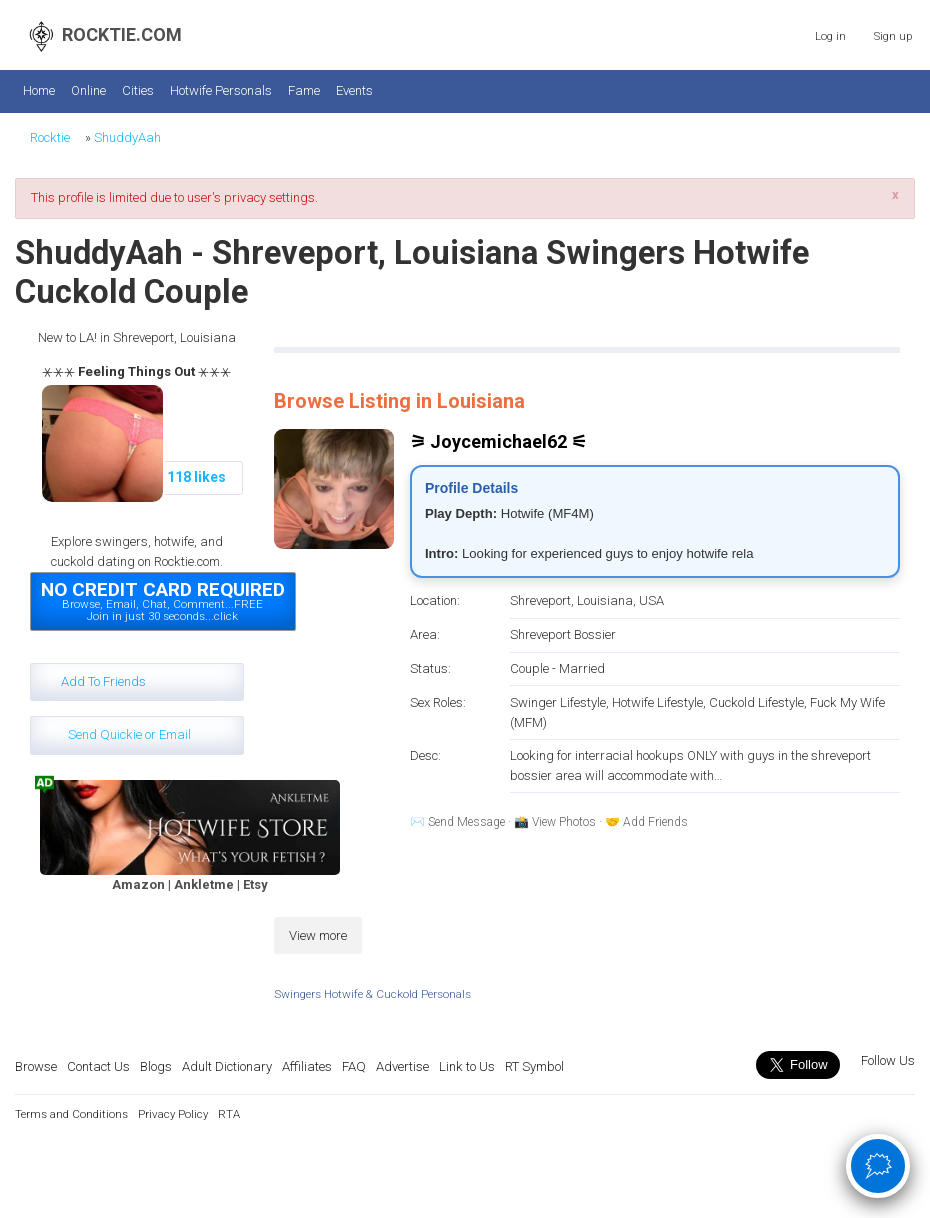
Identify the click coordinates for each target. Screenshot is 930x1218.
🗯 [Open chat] (878, 1165)
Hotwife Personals (221, 90)
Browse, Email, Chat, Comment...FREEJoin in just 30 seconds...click (163, 600)
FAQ (354, 1066)
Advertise (402, 1066)
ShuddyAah (127, 137)
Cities (138, 90)
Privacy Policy (173, 1114)
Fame (304, 90)
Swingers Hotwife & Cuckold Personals (372, 994)
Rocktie (50, 137)
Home (39, 90)
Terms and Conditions (71, 1114)
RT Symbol (534, 1066)
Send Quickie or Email (129, 734)
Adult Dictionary (227, 1066)
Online (88, 90)
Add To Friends (103, 681)
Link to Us (467, 1066)
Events (354, 90)
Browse (36, 1066)
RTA (229, 1114)
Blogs (156, 1066)
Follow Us (886, 1060)
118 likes (196, 477)
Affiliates (307, 1066)
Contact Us (98, 1066)
